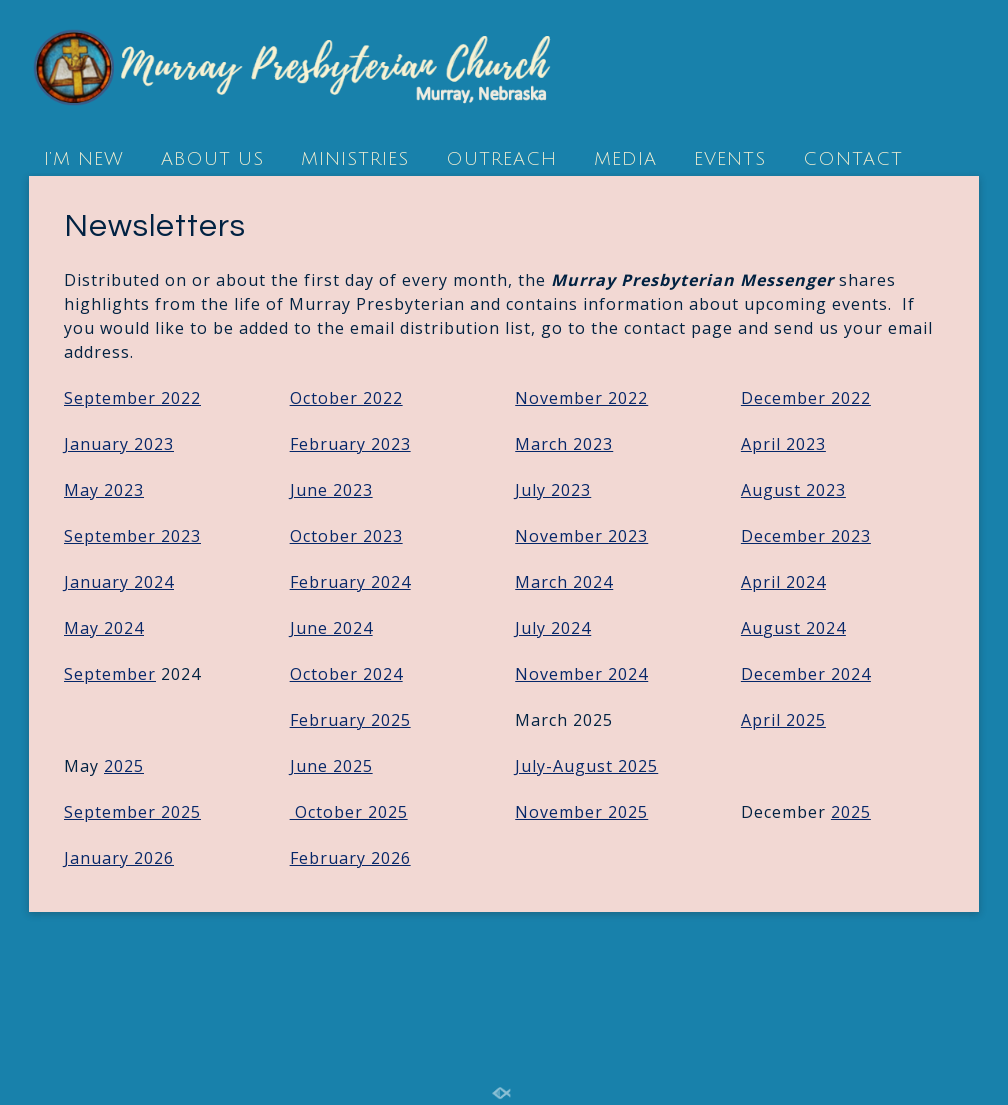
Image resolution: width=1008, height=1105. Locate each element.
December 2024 (806, 674)
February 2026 (350, 858)
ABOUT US (212, 159)
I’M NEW (84, 159)
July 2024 (553, 628)
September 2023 (132, 536)
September (110, 674)
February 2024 (350, 582)
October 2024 (346, 674)
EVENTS (730, 159)
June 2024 (331, 628)
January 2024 (119, 582)
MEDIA (625, 159)
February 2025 (350, 720)
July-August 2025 (586, 766)
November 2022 (581, 398)
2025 (124, 766)
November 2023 (581, 536)
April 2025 (783, 720)
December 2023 (806, 536)
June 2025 (331, 766)
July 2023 (553, 490)
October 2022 (346, 398)
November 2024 (581, 674)
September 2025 (132, 812)
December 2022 (806, 398)
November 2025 (581, 812)
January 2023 (119, 444)
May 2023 (104, 490)
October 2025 (349, 812)
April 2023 (783, 444)
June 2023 (331, 490)
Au (793, 628)
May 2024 (104, 628)
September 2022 (132, 398)
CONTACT (853, 159)
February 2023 (350, 444)
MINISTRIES (355, 159)
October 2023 (346, 536)
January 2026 (119, 858)
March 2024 (564, 582)
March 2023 (564, 444)
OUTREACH (501, 159)
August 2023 (793, 490)
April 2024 (783, 582)
